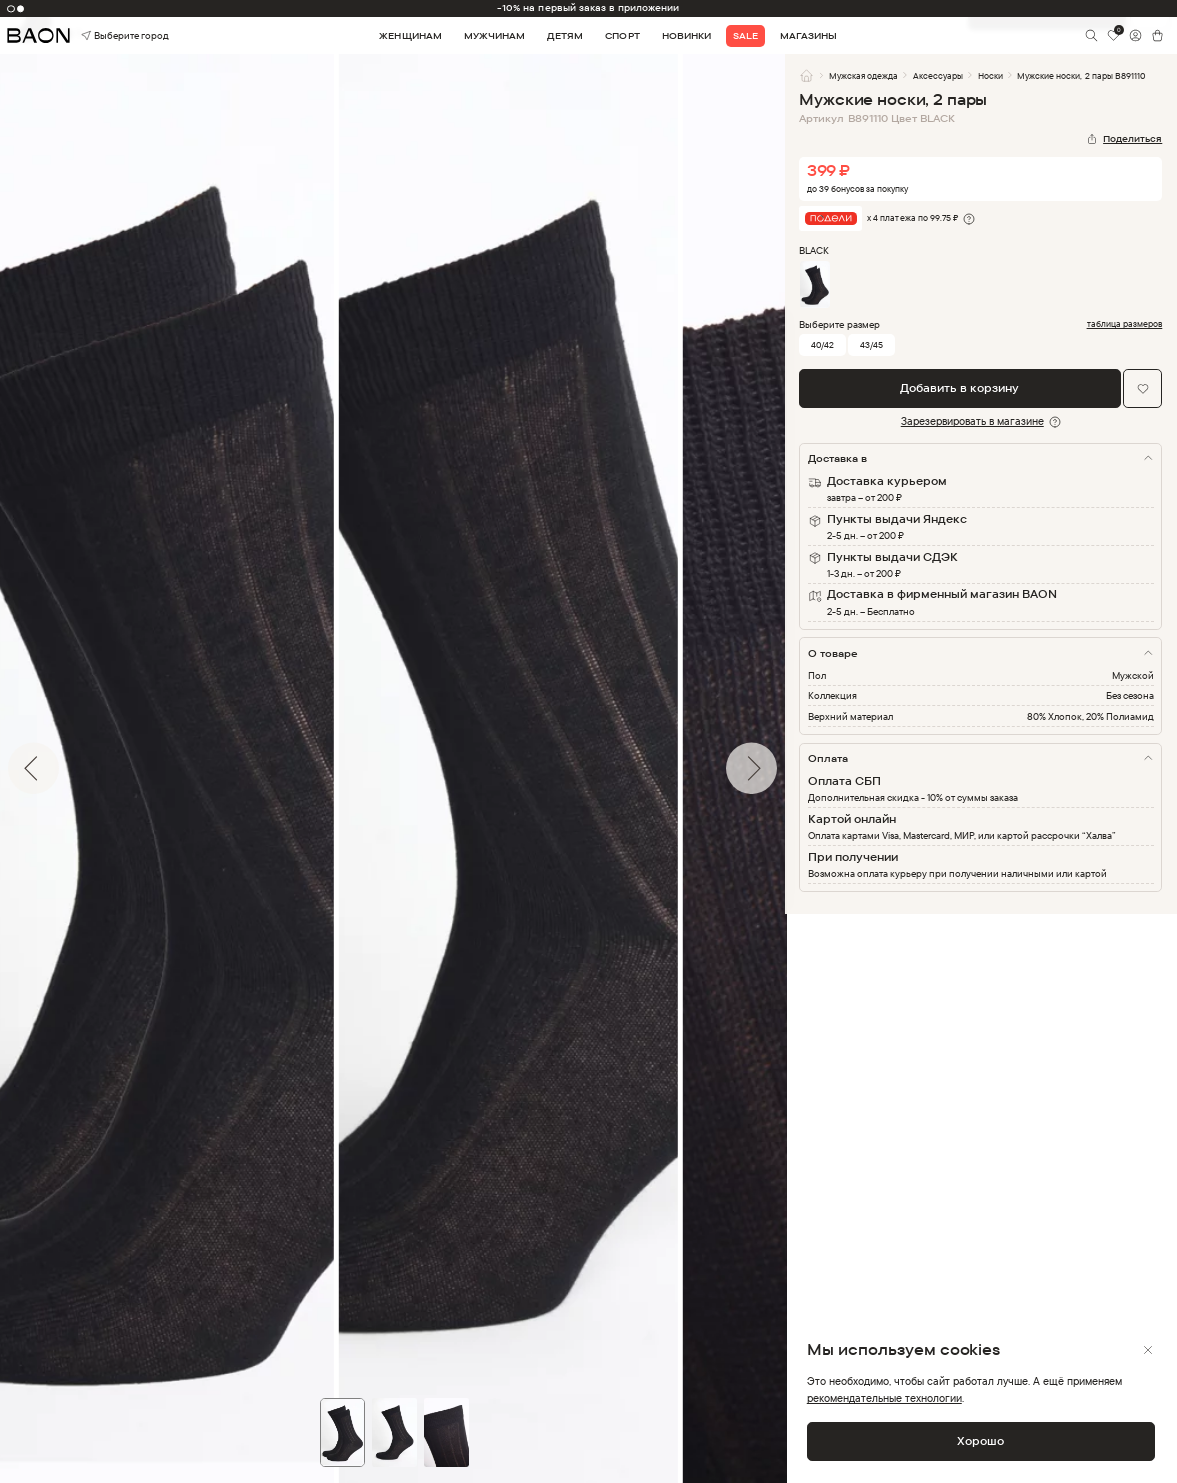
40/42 (822, 344)
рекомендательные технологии (884, 1398)
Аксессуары (938, 75)
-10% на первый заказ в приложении (588, 7)
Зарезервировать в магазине (972, 421)
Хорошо (980, 1441)
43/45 (871, 344)
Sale (745, 35)
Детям (565, 35)
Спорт (622, 35)
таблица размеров (1125, 324)
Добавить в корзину (959, 388)
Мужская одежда (863, 75)
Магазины (808, 35)
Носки (990, 75)
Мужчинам (494, 35)
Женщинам (410, 35)
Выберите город (104, 35)
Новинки (686, 35)
